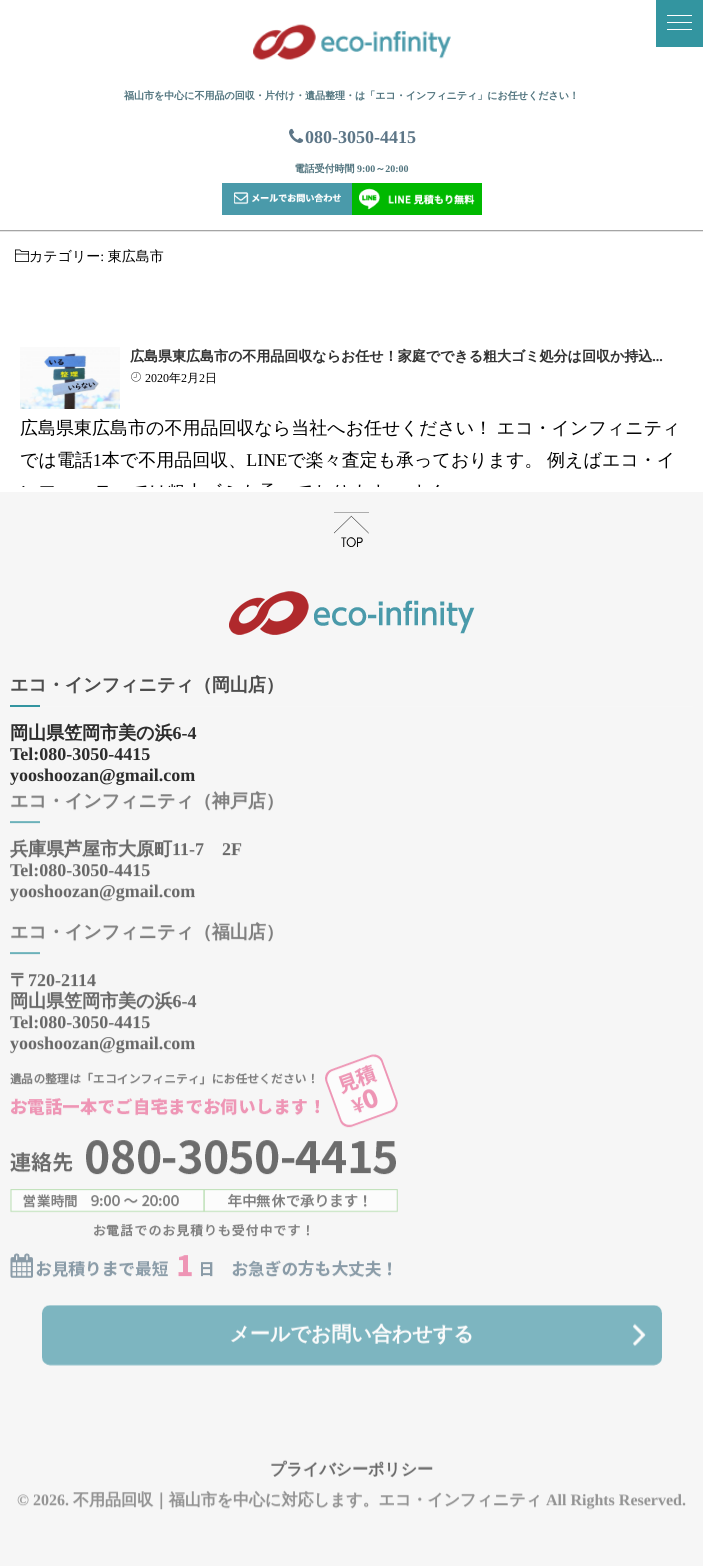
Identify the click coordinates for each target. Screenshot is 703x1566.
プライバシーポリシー (351, 1457)
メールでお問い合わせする (351, 1323)
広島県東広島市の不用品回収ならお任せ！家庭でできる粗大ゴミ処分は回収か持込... (396, 357)
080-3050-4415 (351, 137)
